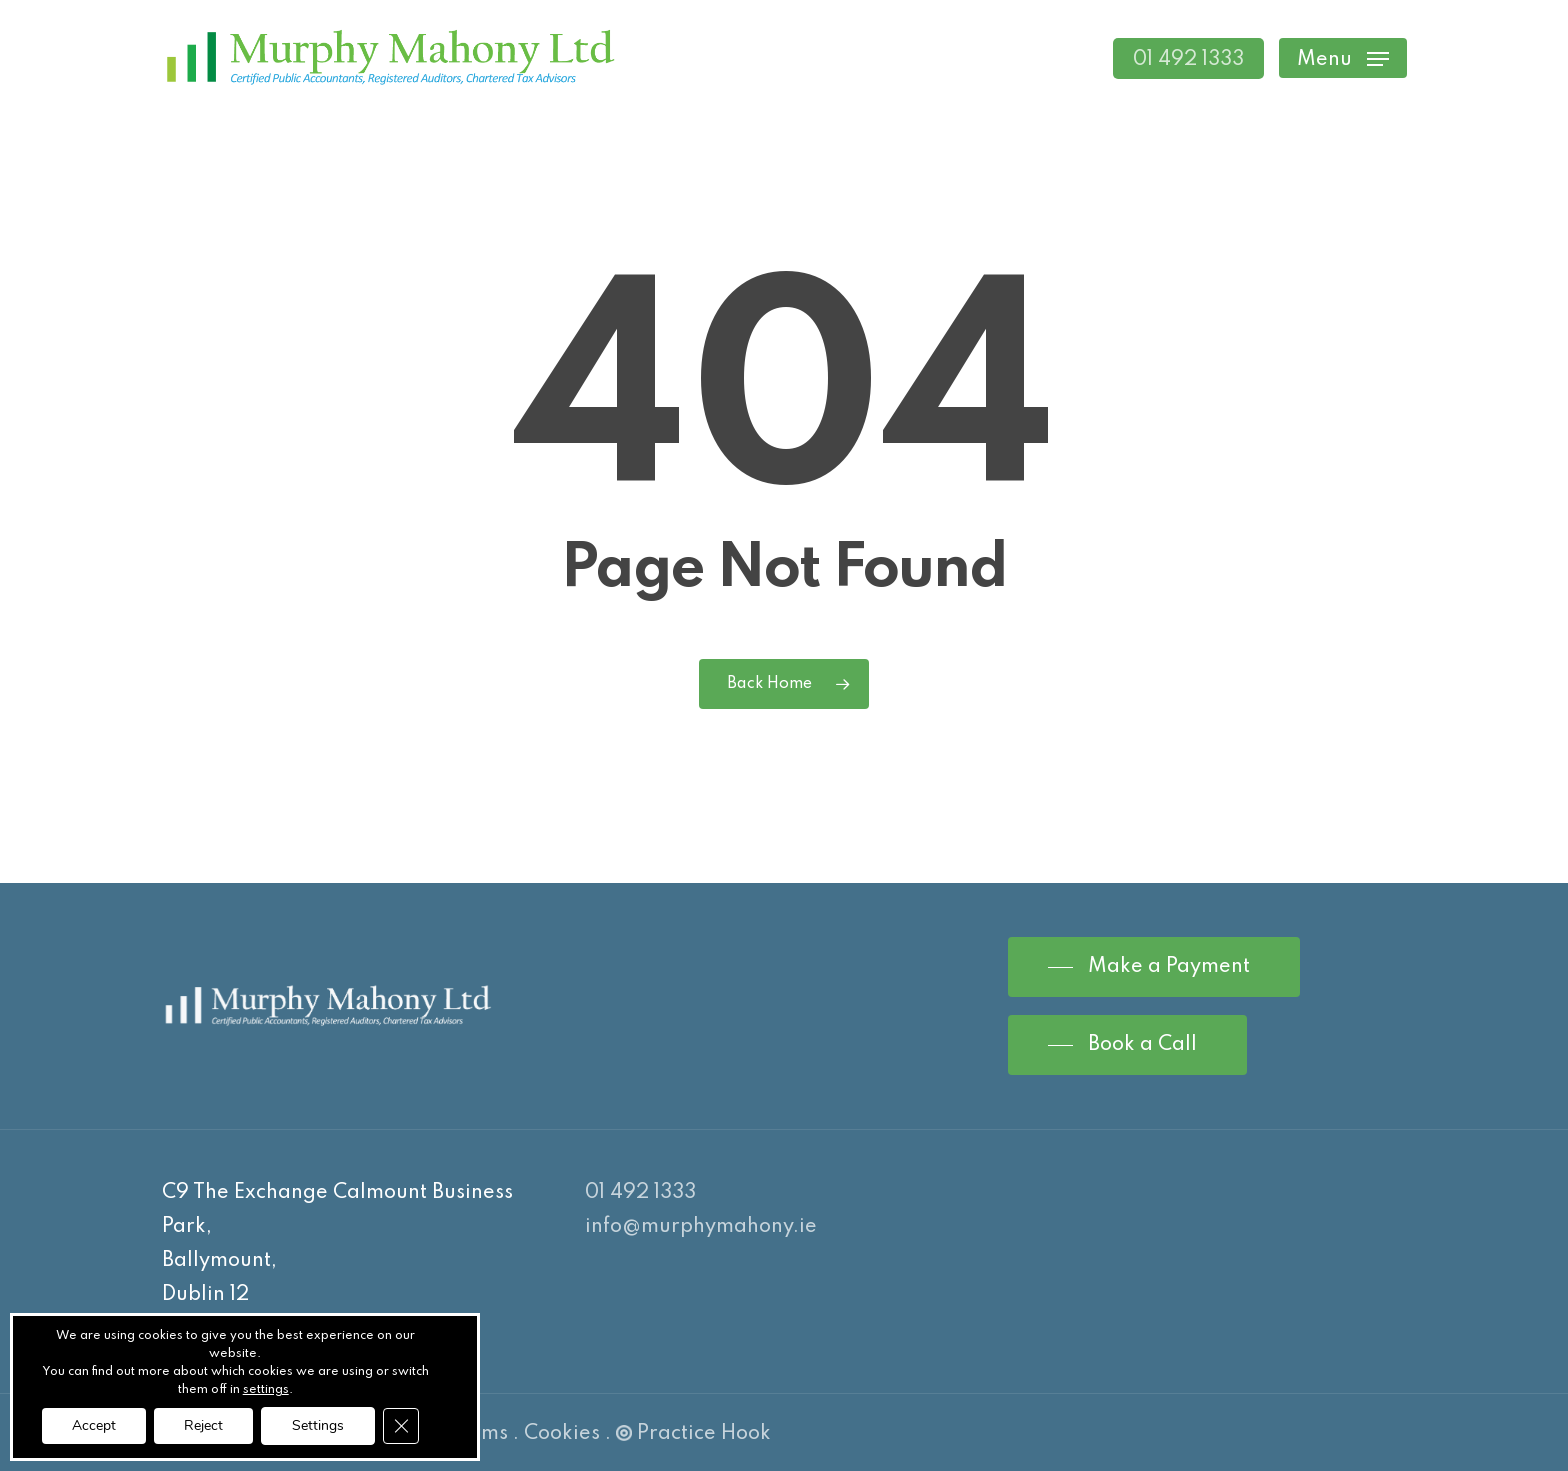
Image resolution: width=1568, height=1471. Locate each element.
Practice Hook (693, 1434)
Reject (203, 1425)
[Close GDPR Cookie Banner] (401, 1426)
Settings (318, 1425)
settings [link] (266, 1390)
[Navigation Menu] (1343, 58)
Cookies (562, 1434)
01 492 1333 (640, 1193)
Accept (94, 1425)
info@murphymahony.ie (701, 1227)
